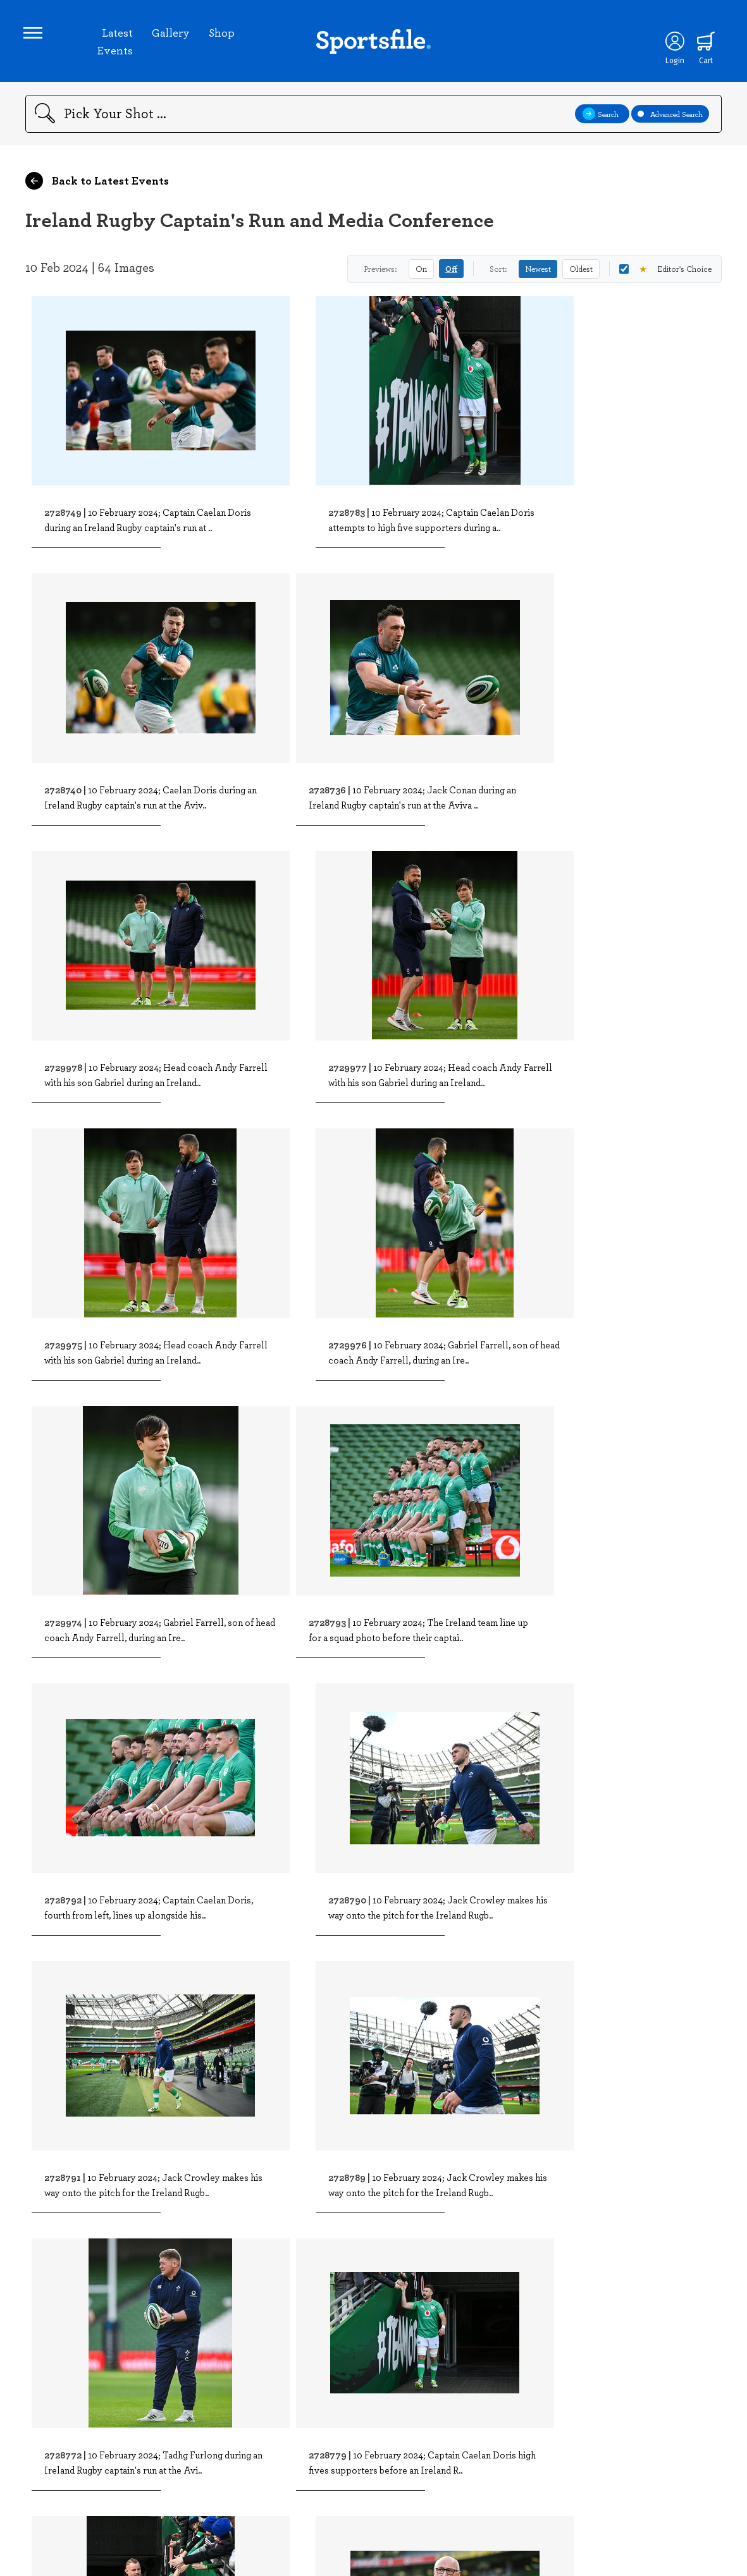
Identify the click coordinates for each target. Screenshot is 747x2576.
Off (451, 273)
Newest (538, 272)
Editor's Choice (665, 273)
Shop (222, 34)
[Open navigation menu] (34, 34)
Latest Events (115, 43)
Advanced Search (670, 118)
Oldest (581, 272)
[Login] (671, 43)
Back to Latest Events (97, 184)
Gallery (171, 34)
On (421, 272)
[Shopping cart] (703, 43)
